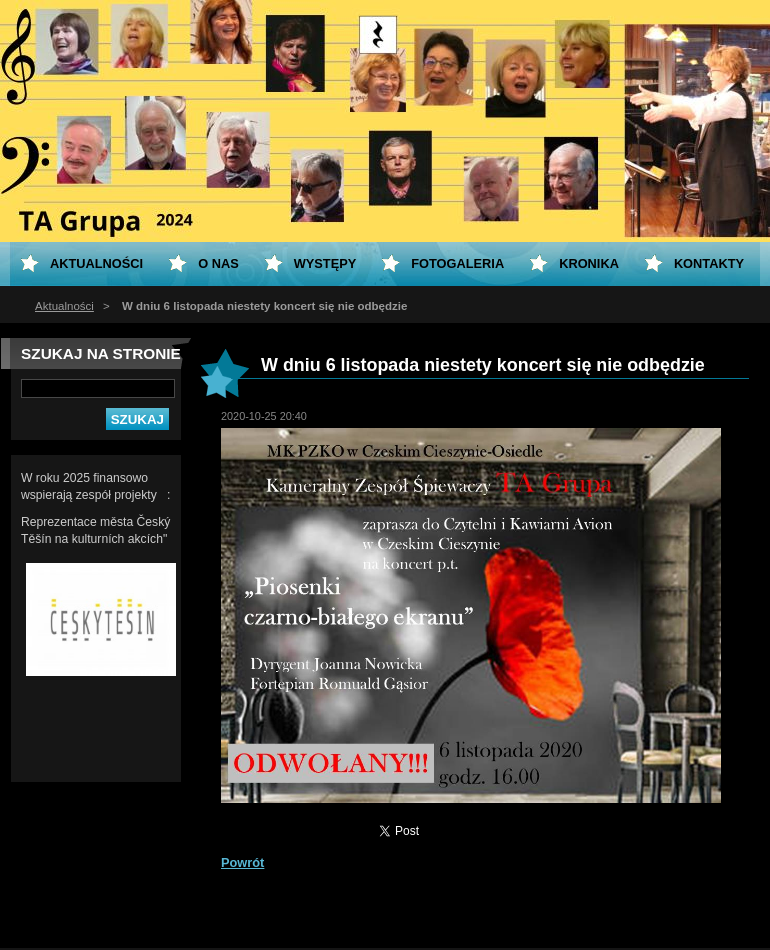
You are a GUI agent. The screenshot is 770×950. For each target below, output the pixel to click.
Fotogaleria (457, 263)
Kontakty (709, 263)
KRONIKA (589, 263)
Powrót (242, 862)
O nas (218, 263)
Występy (325, 263)
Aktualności (64, 306)
